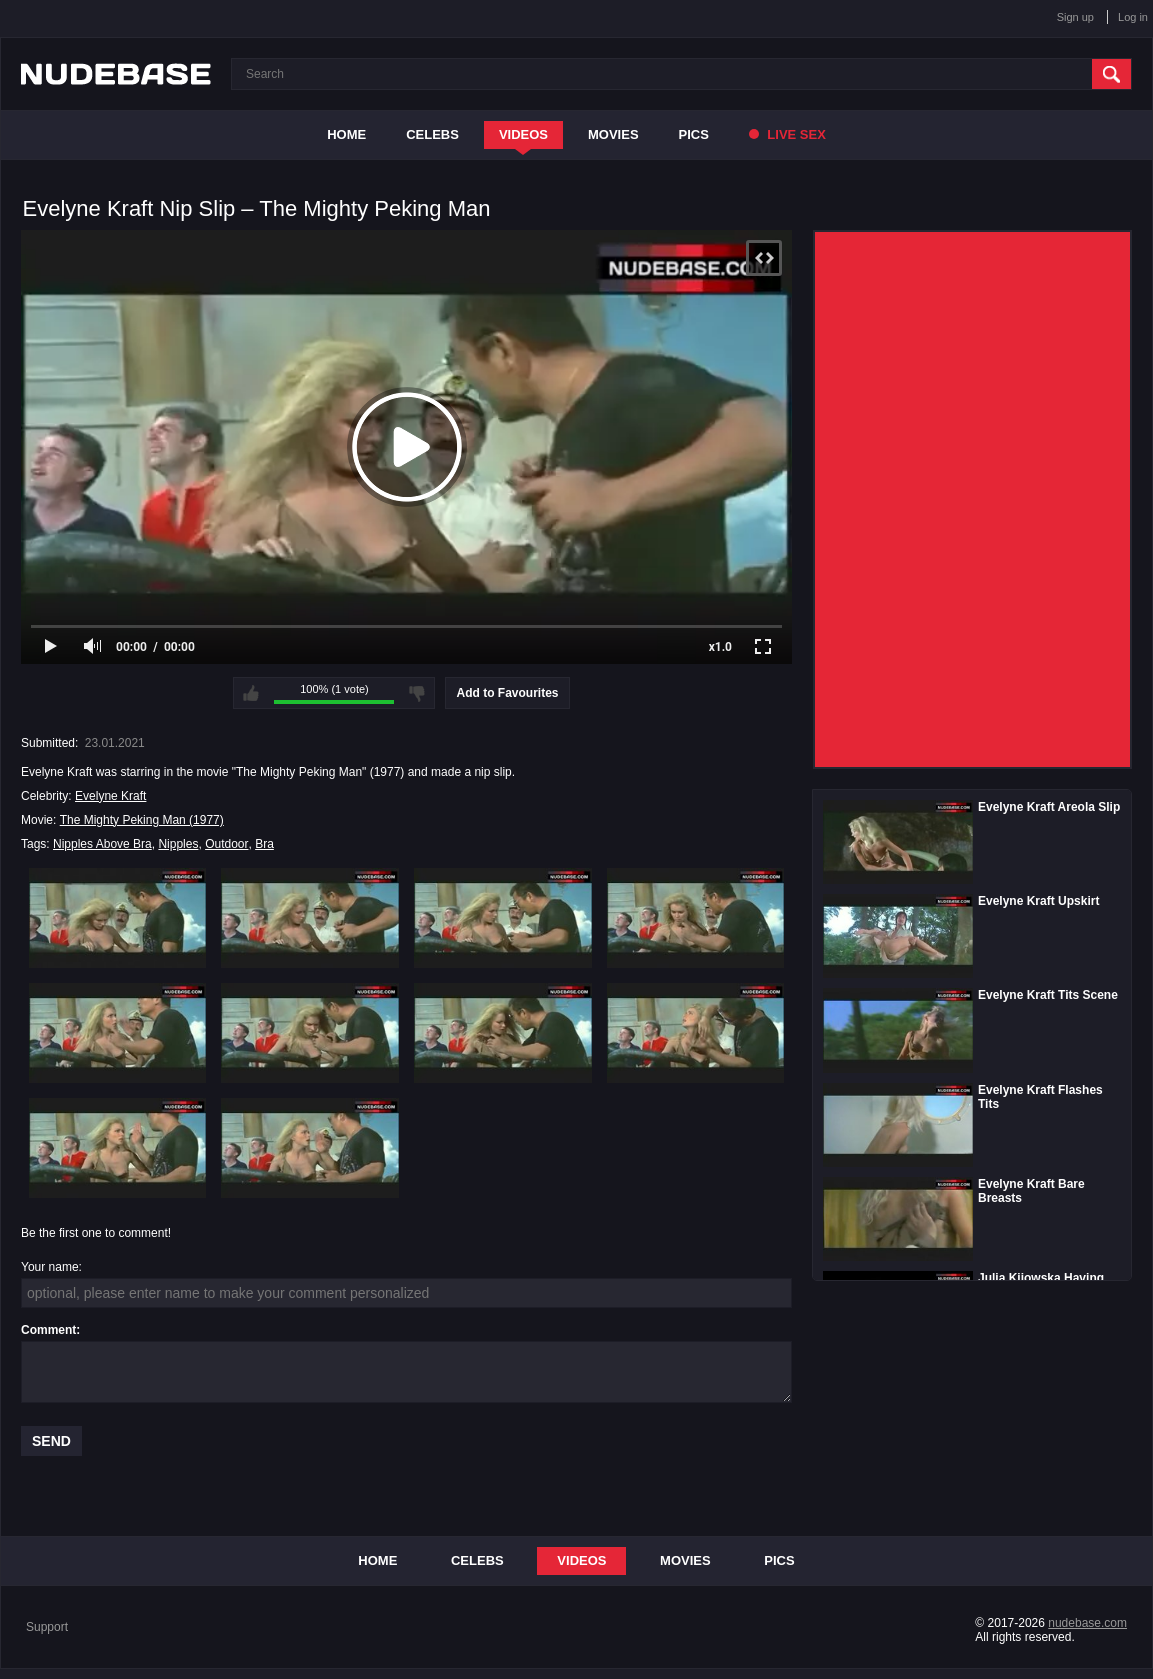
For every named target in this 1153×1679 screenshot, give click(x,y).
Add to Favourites (507, 693)
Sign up (1075, 17)
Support (47, 1627)
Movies (613, 134)
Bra (264, 844)
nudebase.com (1087, 1623)
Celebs (432, 134)
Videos (523, 134)
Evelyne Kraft (110, 796)
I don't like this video (417, 693)
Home (346, 134)
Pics (694, 134)
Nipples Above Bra (102, 844)
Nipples (178, 844)
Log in (1133, 17)
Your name (50, 1267)
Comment (48, 1330)
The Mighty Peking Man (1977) (142, 820)
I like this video (251, 693)
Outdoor (226, 844)
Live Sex (787, 134)
